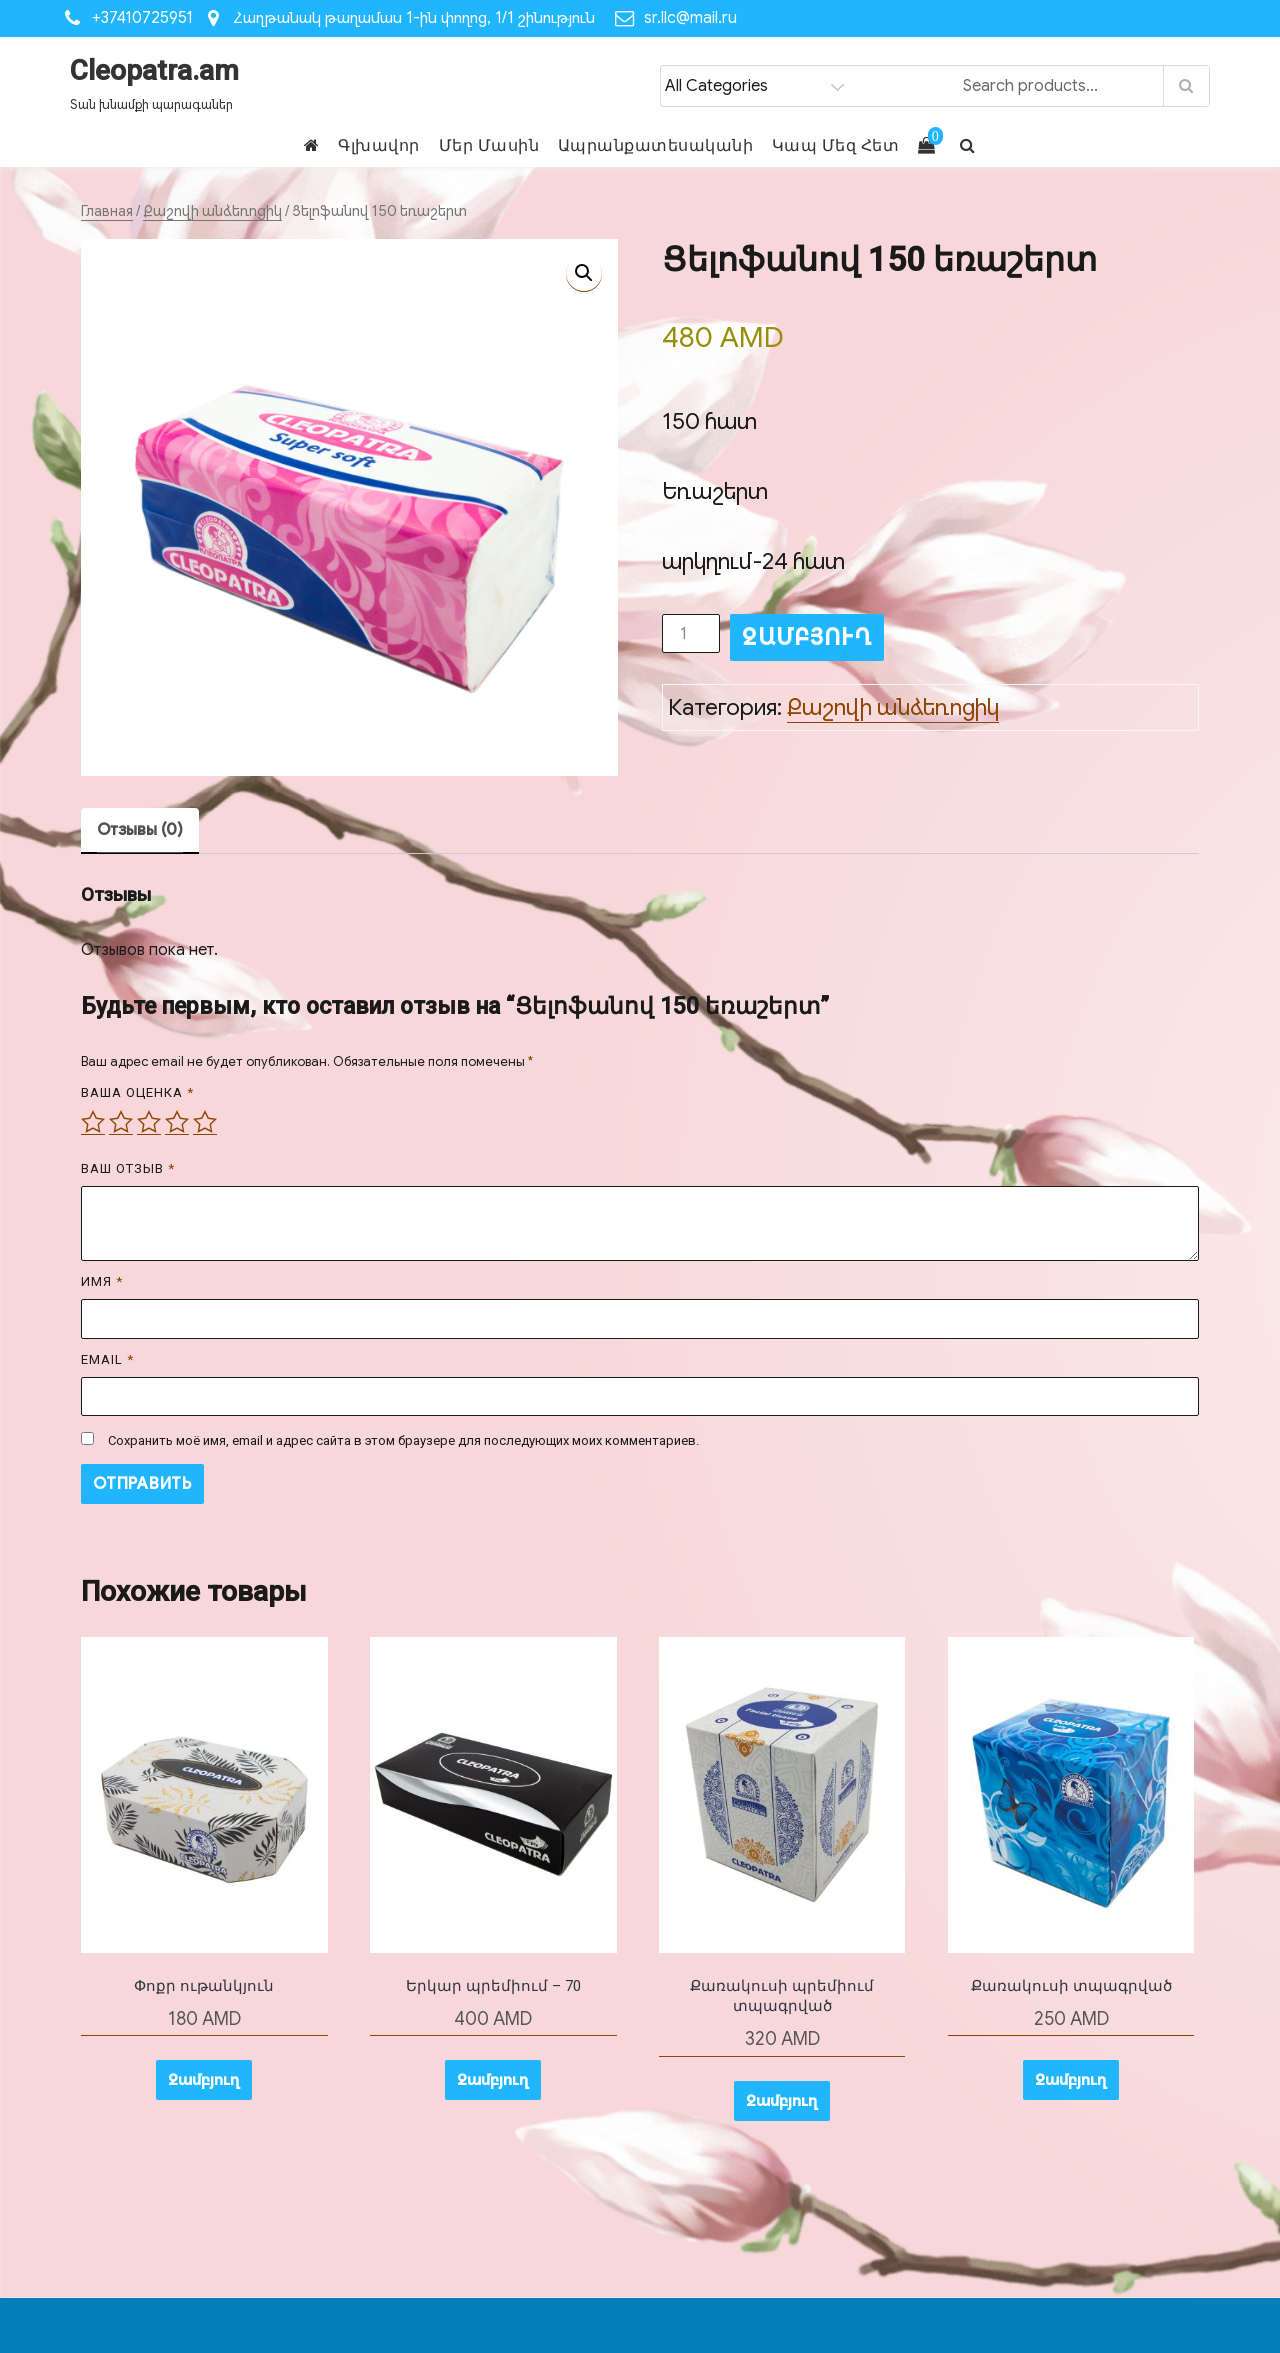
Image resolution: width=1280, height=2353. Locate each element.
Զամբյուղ (807, 637)
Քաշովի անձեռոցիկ (212, 211)
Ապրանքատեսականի (656, 145)
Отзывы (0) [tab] (140, 830)
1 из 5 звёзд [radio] (93, 1122)
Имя (102, 1281)
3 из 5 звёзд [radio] (149, 1122)
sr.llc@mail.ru (690, 18)
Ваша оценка (137, 1092)
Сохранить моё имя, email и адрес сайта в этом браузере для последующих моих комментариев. (403, 1440)
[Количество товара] (691, 634)
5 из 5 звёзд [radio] (205, 1122)
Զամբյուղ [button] (204, 2080)
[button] (584, 273)
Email (107, 1359)
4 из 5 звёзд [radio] (177, 1122)
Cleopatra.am (154, 70)
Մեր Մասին (489, 145)
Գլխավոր (379, 145)
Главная (107, 211)
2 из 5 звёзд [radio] (121, 1122)
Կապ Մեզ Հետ (836, 145)
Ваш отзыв (128, 1168)
